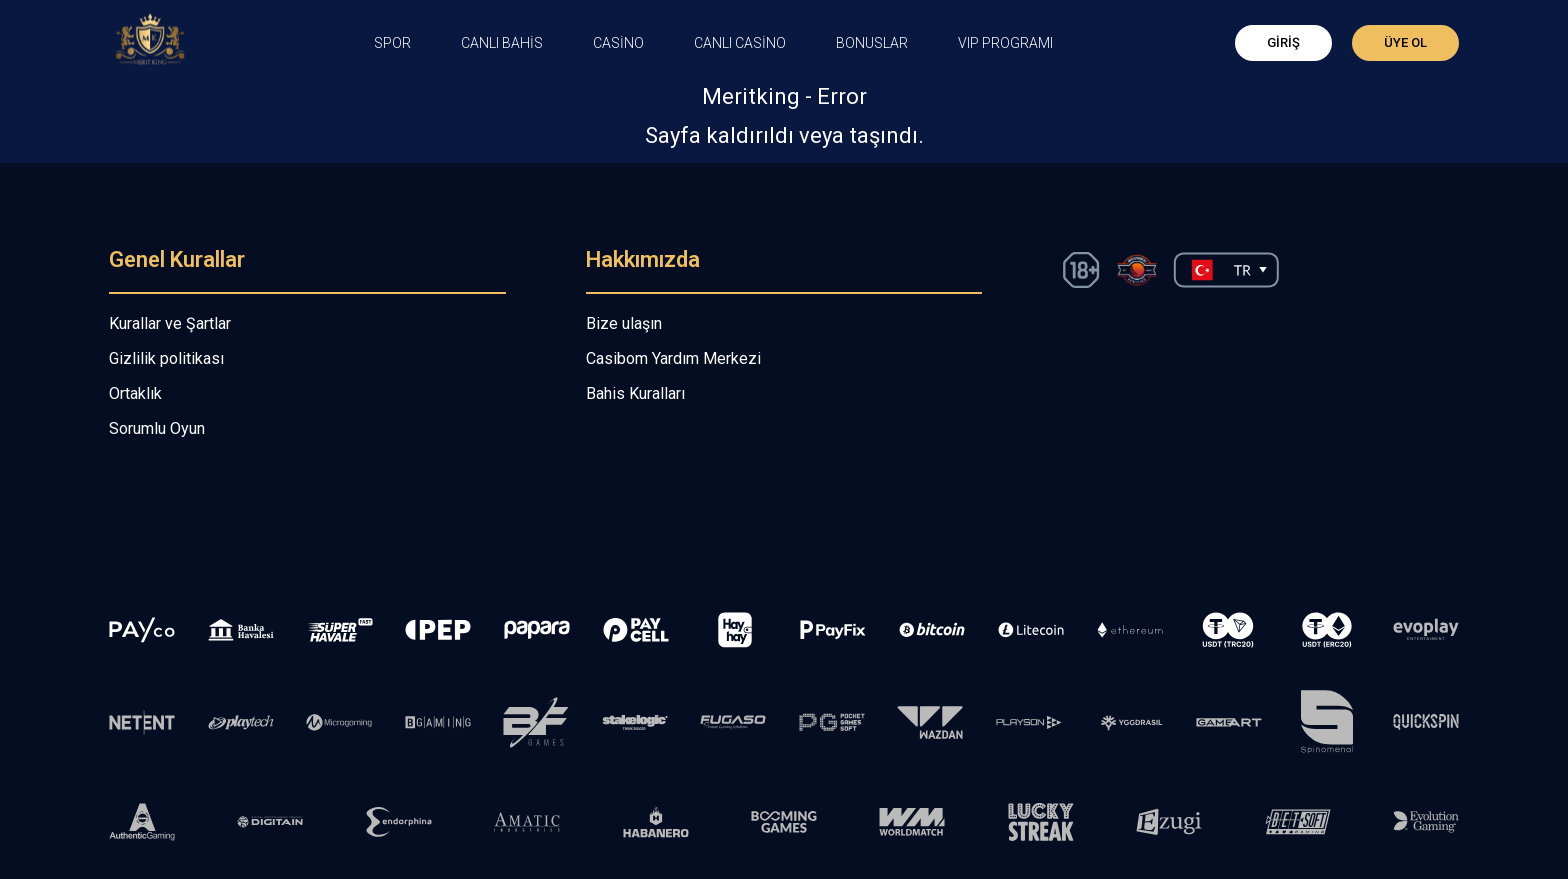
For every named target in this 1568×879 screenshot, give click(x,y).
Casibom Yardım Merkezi (673, 358)
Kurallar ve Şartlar (170, 323)
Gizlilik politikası (166, 358)
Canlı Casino (740, 43)
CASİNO (618, 43)
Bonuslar (872, 43)
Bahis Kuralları (635, 393)
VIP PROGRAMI (1005, 43)
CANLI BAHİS (502, 43)
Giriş (1283, 42)
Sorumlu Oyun (157, 428)
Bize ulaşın (624, 323)
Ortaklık (135, 393)
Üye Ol (1405, 42)
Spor (392, 43)
